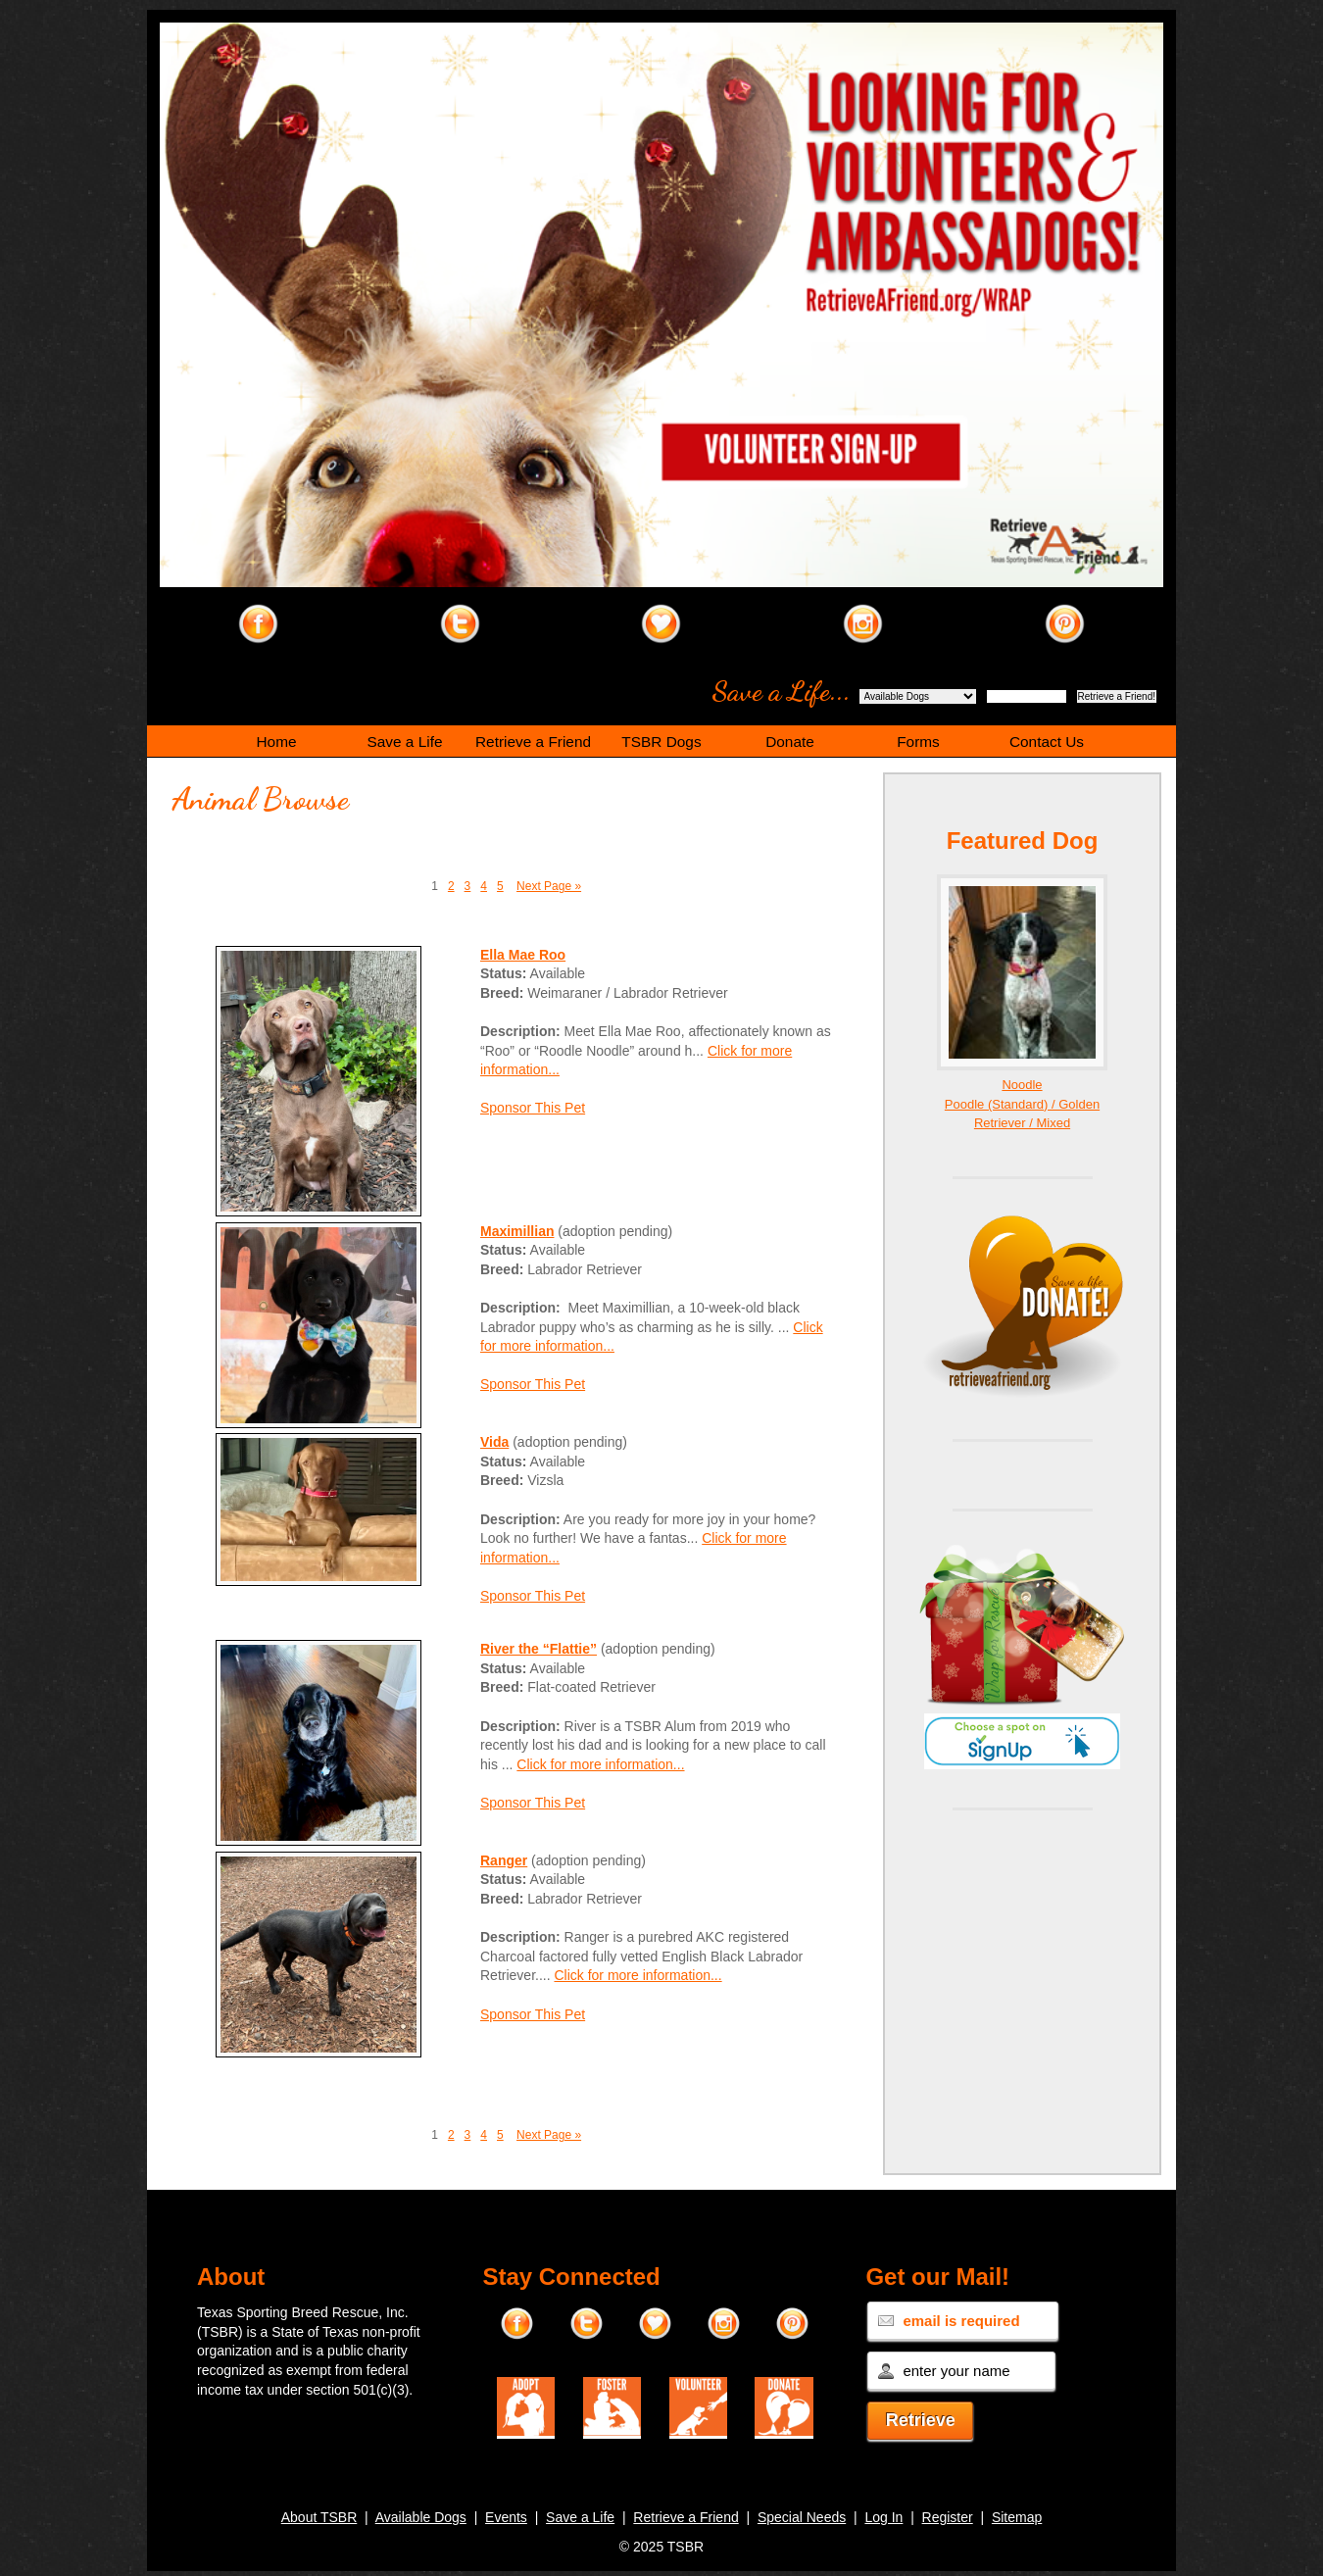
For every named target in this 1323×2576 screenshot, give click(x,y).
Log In (883, 2517)
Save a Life (580, 2517)
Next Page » (548, 886)
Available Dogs (420, 2517)
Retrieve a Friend (685, 2517)
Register (947, 2517)
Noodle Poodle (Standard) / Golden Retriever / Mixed (1022, 1103)
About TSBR (319, 2517)
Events (506, 2517)
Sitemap (1017, 2517)
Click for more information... (600, 1764)
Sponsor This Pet (532, 1107)
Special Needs (802, 2517)
